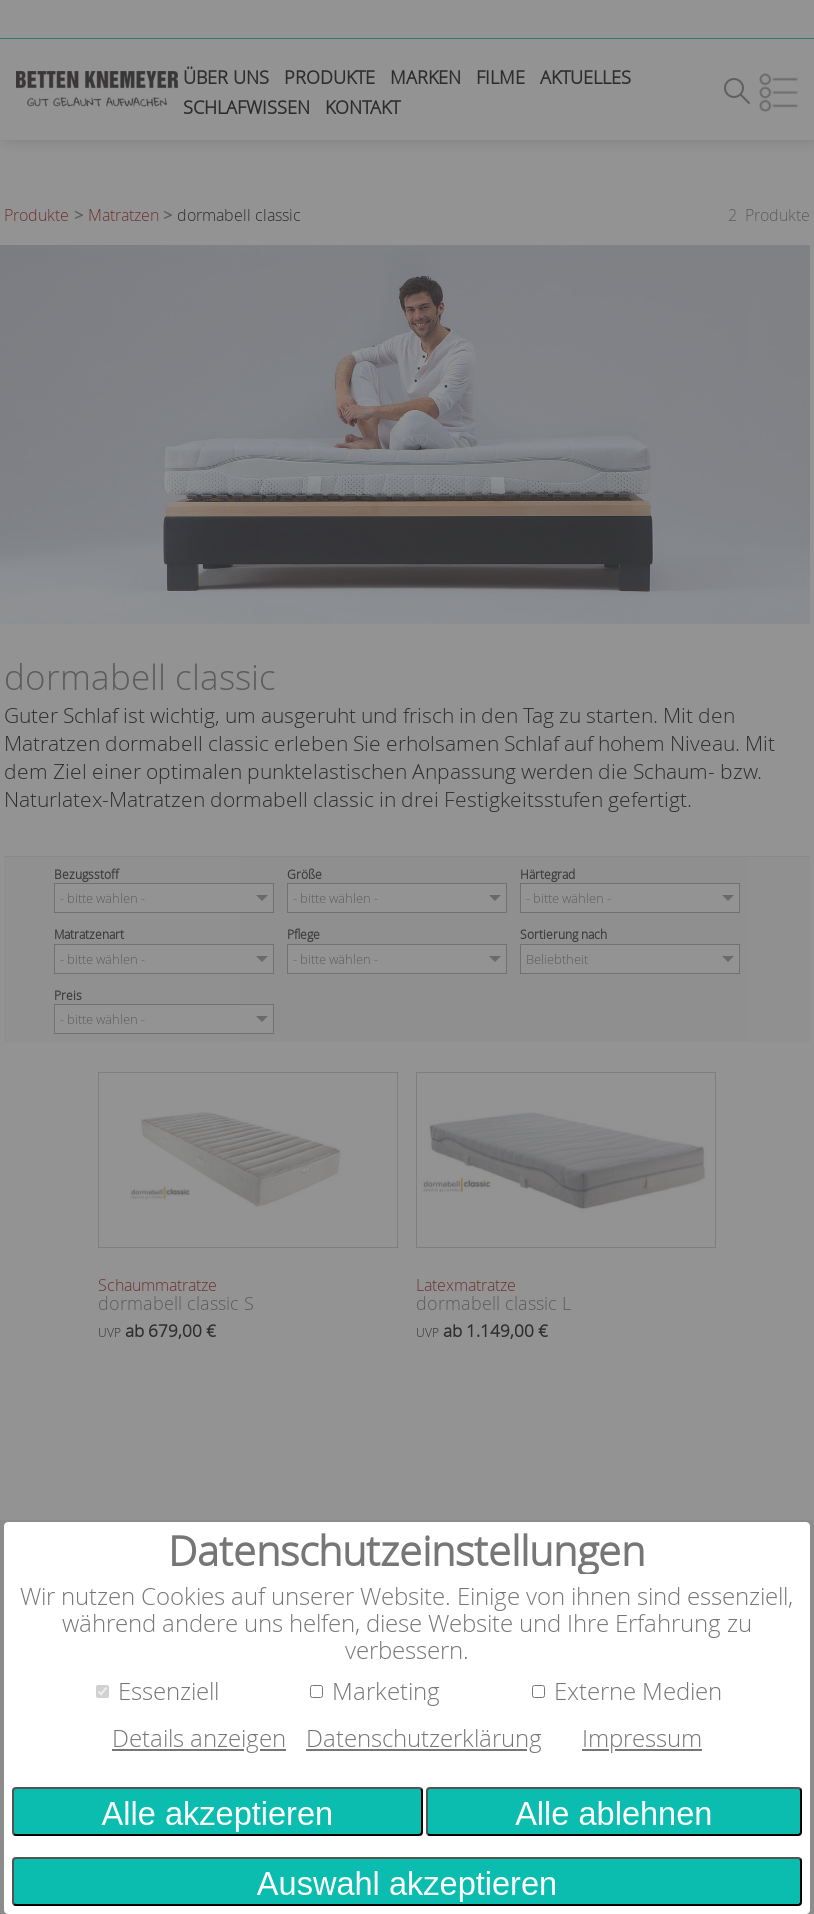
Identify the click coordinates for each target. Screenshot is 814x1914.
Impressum (642, 1737)
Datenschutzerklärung (424, 1737)
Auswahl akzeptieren (407, 1884)
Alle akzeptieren (218, 1814)
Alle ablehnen (613, 1814)
